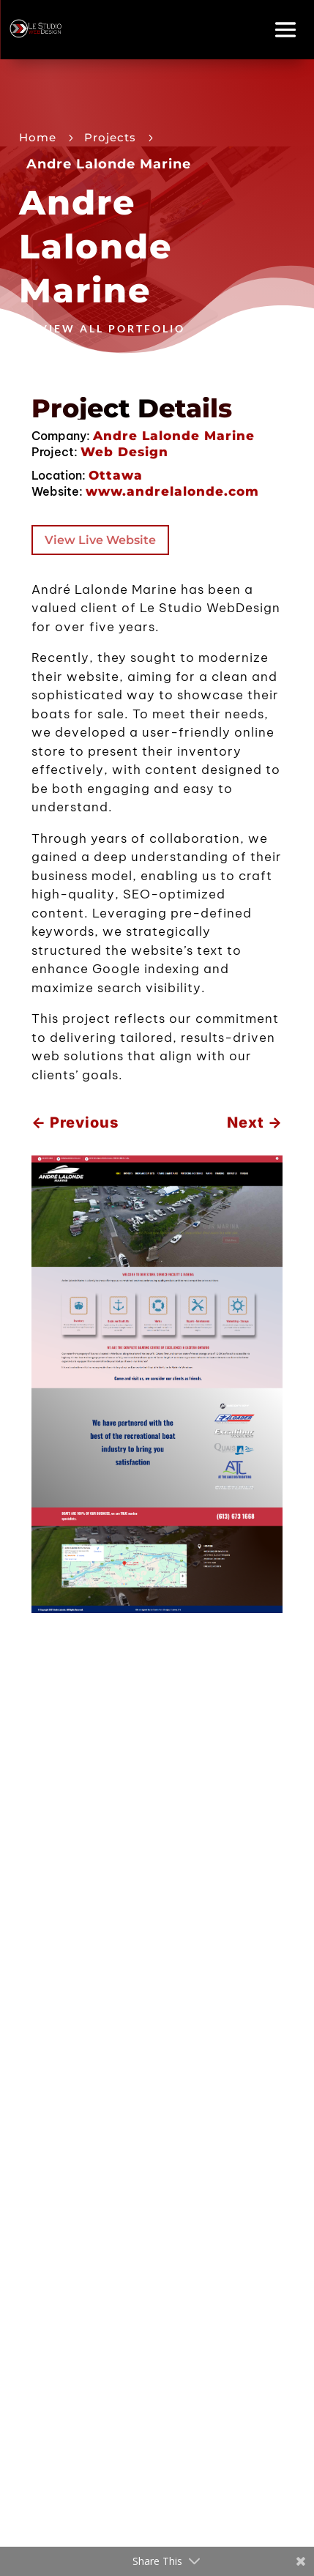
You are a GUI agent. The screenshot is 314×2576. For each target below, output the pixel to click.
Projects (110, 137)
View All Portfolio (112, 328)
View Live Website (100, 540)
